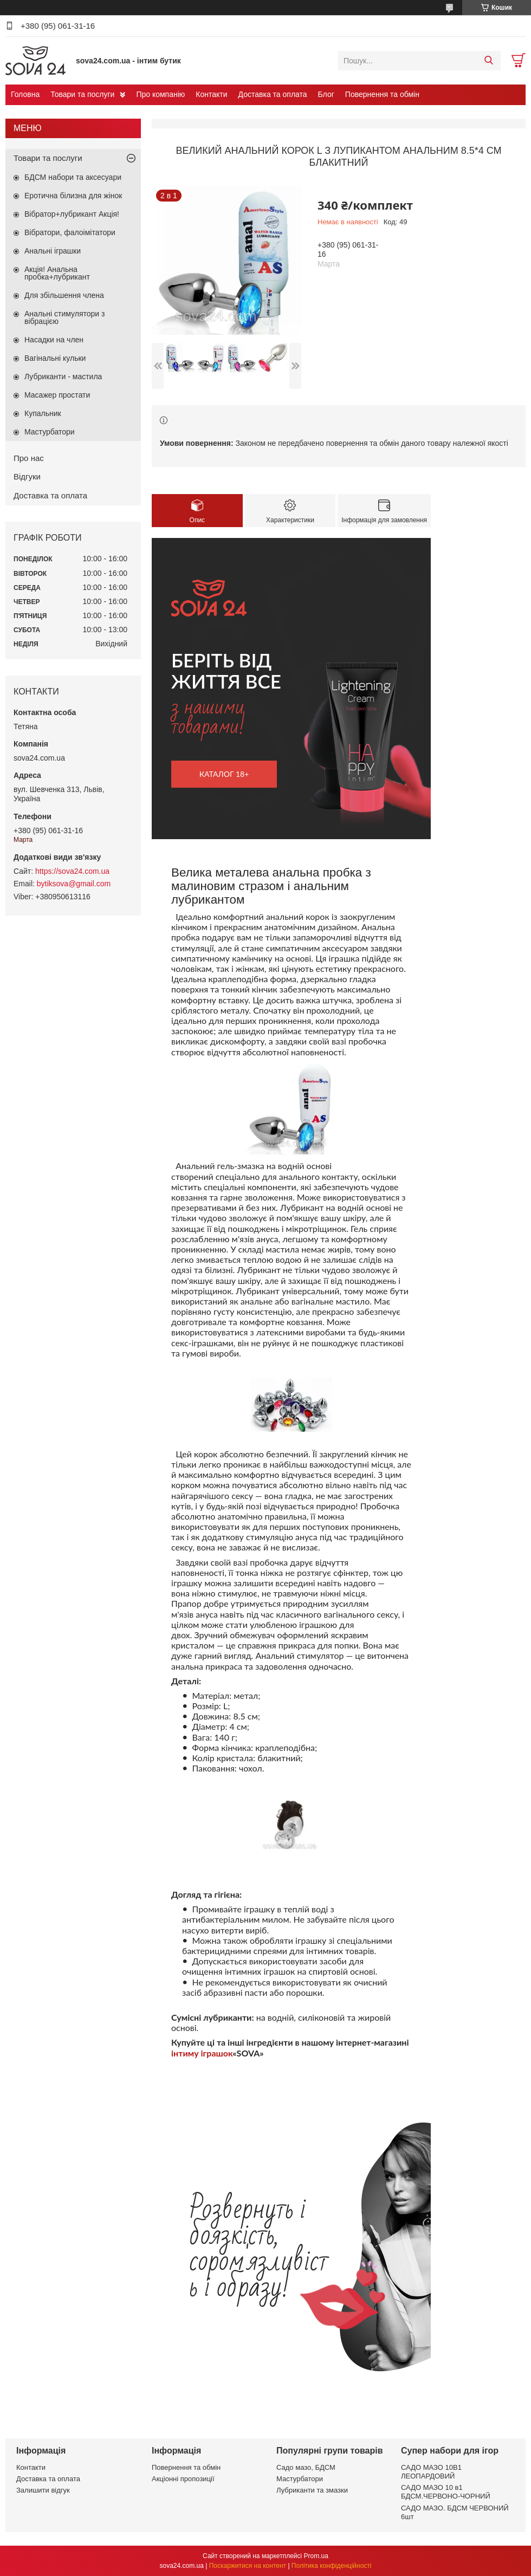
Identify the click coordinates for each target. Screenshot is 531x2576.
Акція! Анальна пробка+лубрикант (57, 273)
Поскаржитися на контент (247, 2565)
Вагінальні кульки (55, 358)
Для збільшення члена (64, 295)
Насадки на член (53, 339)
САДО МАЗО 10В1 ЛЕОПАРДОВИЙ (431, 2471)
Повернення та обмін (382, 94)
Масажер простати (57, 395)
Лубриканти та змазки (312, 2490)
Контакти (211, 94)
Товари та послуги (82, 94)
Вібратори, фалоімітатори (69, 232)
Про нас (29, 458)
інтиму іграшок (201, 2053)
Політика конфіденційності (332, 2565)
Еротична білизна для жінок (73, 195)
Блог (326, 94)
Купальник (42, 413)
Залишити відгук (43, 2490)
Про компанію (160, 94)
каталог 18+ (224, 773)
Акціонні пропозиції (183, 2479)
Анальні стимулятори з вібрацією (64, 317)
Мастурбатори (49, 431)
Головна (25, 94)
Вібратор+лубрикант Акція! (71, 214)
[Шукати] (488, 60)
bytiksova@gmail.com (74, 883)
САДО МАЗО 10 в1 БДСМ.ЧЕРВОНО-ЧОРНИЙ (445, 2491)
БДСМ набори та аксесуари (72, 177)
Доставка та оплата (272, 94)
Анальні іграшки (52, 250)
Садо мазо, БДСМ (305, 2467)
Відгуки (27, 476)
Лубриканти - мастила (63, 376)
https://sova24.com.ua (72, 871)
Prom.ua (316, 2556)
